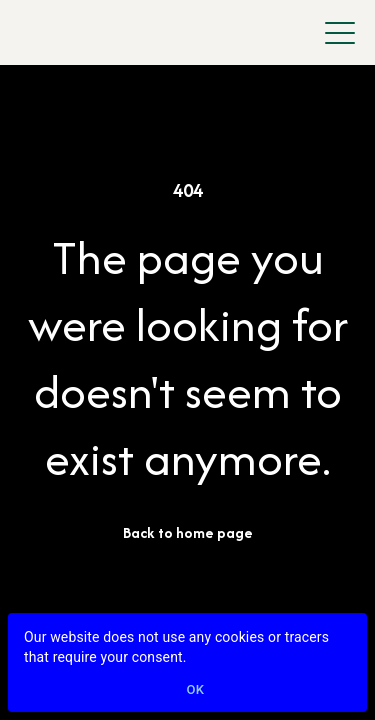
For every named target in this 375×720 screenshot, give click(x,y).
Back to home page (188, 532)
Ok (196, 690)
